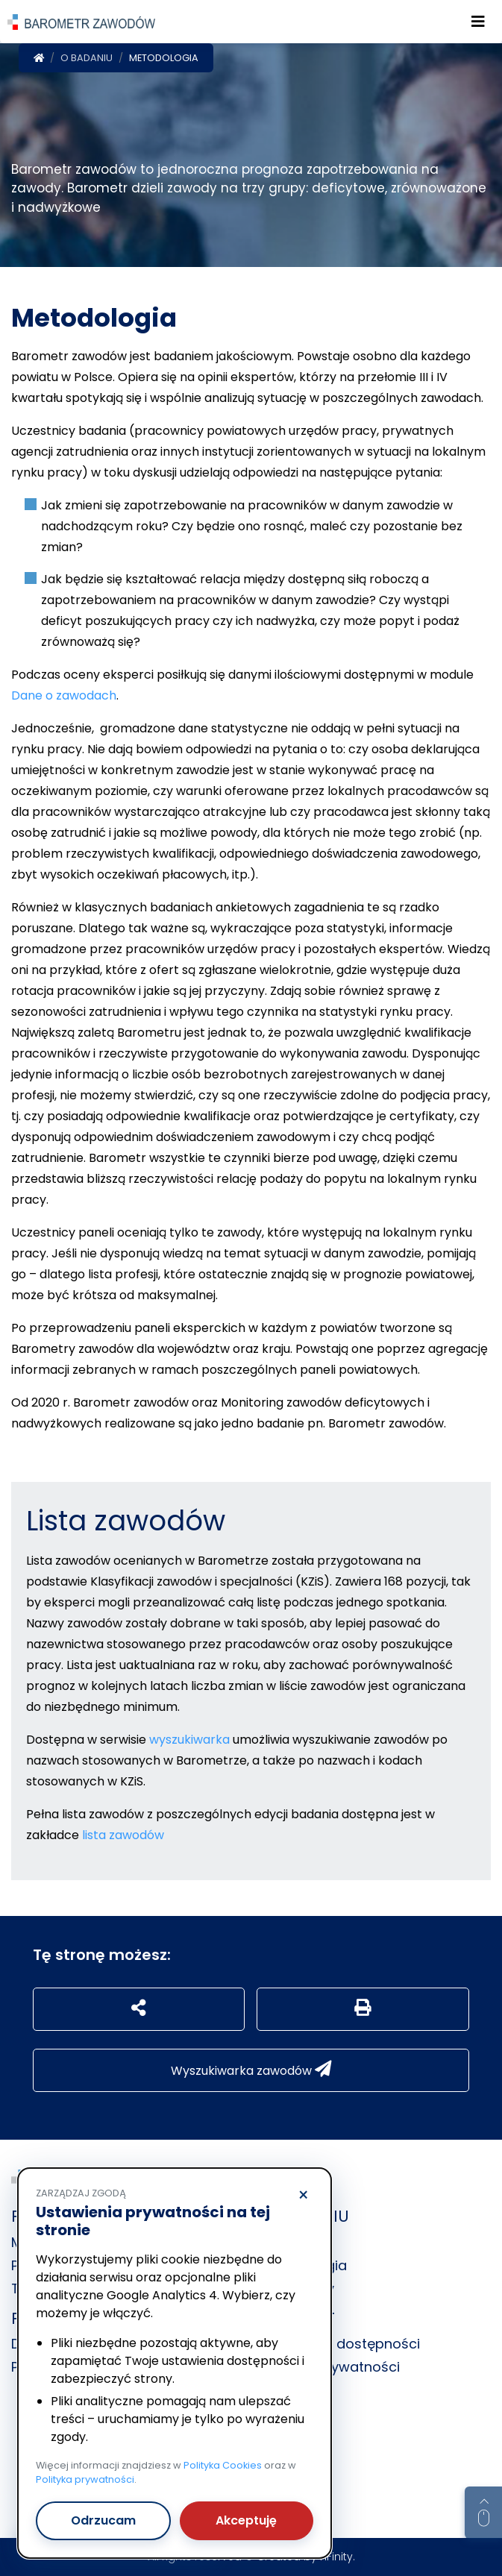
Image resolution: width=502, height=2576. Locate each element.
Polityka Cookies (222, 2465)
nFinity (336, 2556)
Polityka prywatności (85, 2479)
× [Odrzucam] (303, 2195)
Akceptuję (246, 2520)
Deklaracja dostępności (341, 2343)
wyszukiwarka (189, 1739)
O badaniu (86, 57)
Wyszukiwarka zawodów (251, 2070)
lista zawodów (123, 1835)
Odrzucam (103, 2520)
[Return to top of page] (483, 2513)
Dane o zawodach (63, 695)
